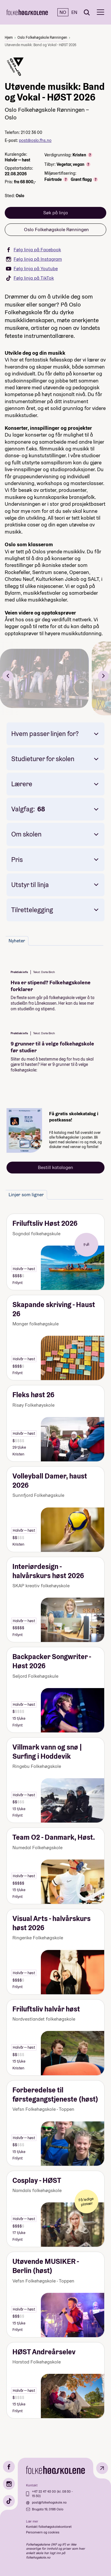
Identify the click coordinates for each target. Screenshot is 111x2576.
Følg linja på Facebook (33, 250)
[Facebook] (9, 2467)
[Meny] (100, 12)
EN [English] (74, 12)
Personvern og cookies (42, 2532)
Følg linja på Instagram (34, 259)
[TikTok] (9, 2501)
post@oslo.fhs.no (35, 140)
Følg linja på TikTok (30, 278)
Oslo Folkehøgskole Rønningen (42, 37)
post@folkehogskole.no (49, 2502)
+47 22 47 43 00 (44, 2491)
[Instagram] (9, 2484)
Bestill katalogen (55, 1167)
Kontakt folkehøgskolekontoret (49, 2527)
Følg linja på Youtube (32, 268)
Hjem (9, 37)
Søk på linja (55, 213)
